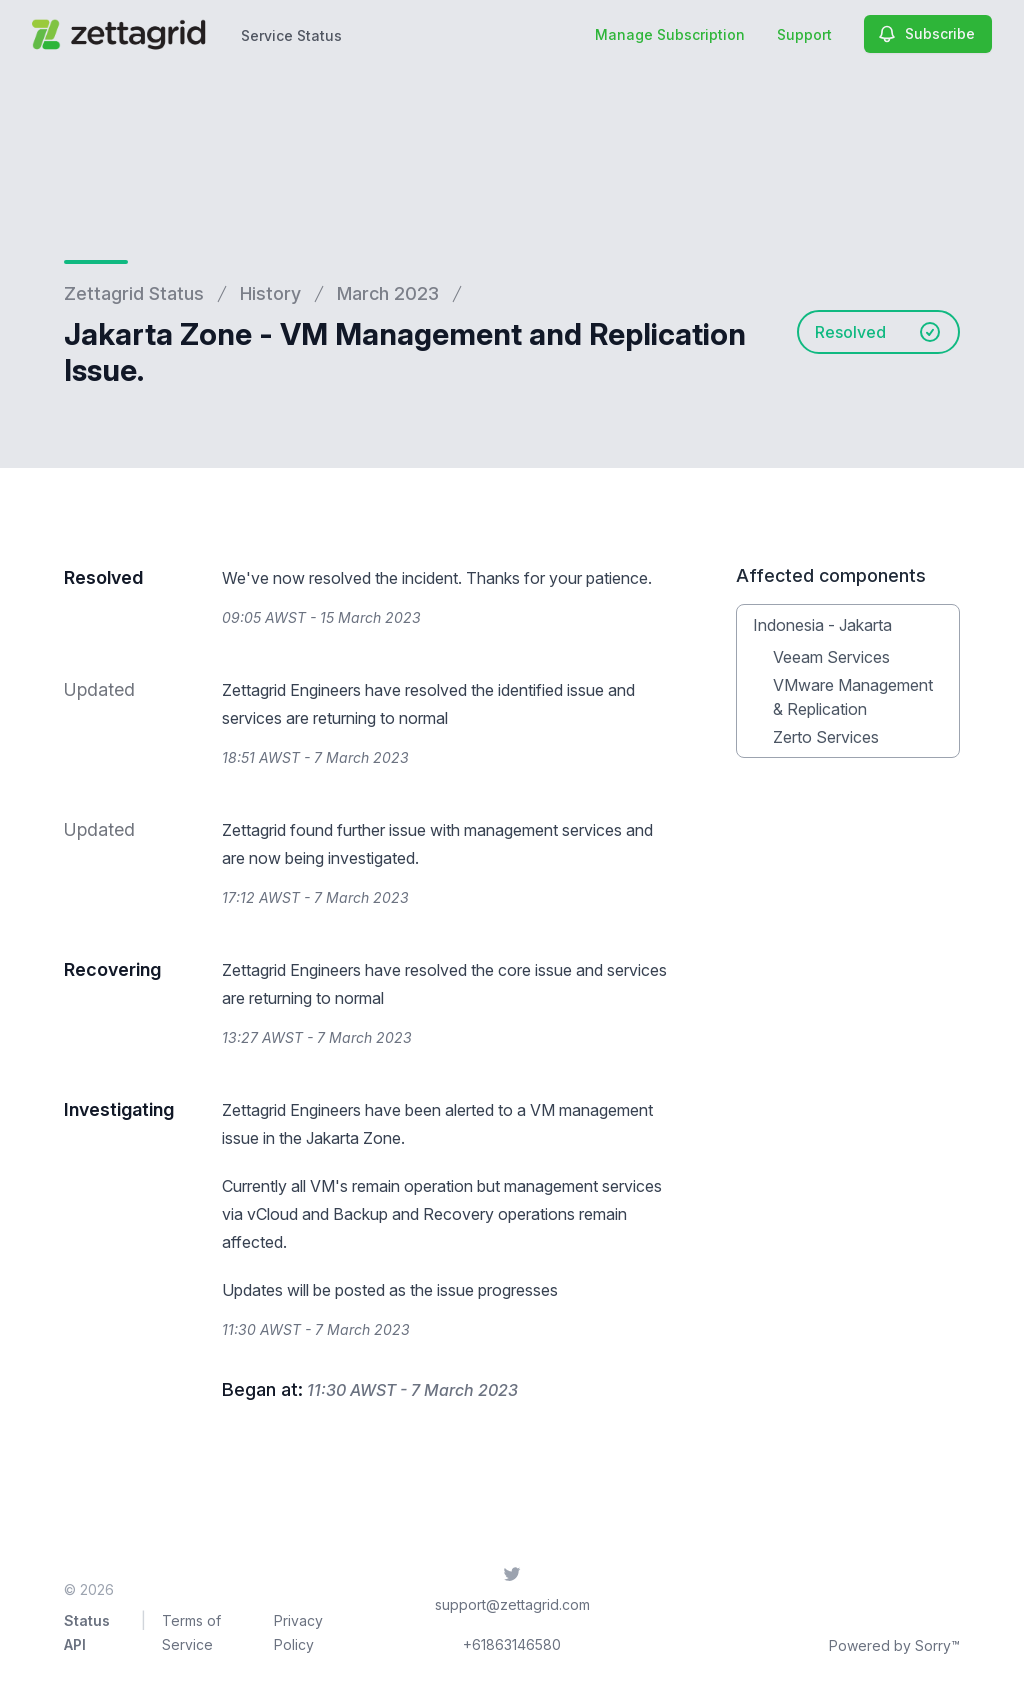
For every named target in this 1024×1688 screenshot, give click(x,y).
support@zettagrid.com (512, 1604)
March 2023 (388, 293)
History (270, 293)
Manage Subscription (670, 34)
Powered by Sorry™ (894, 1645)
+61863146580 (512, 1644)
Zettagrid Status (134, 293)
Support (804, 34)
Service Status (291, 35)
